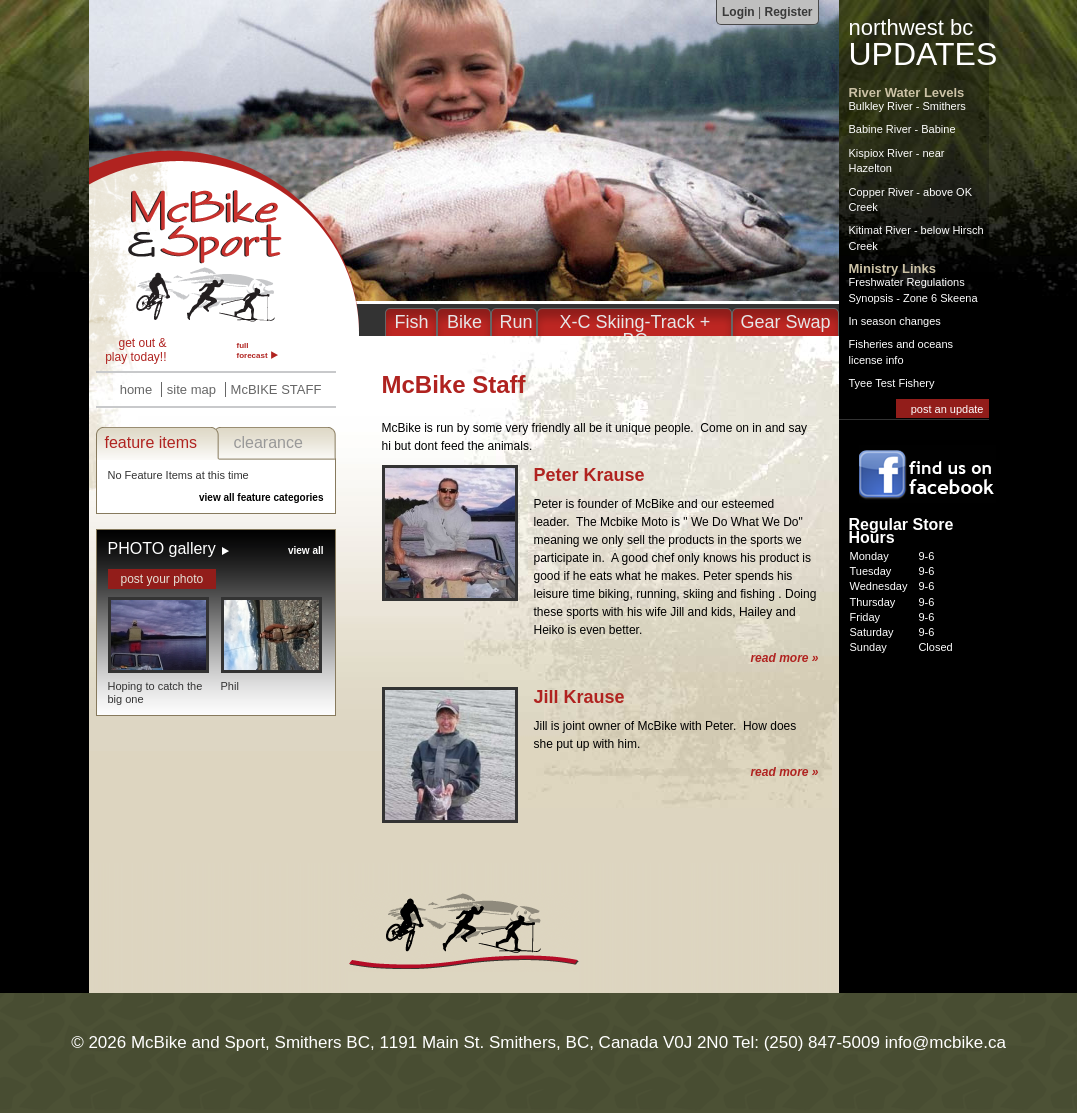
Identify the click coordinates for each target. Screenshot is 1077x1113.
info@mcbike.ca (945, 1042)
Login (738, 12)
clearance (268, 442)
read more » (784, 658)
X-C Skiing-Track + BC (635, 331)
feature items (151, 442)
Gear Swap (785, 322)
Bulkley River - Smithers (907, 106)
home (136, 389)
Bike (464, 322)
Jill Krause (579, 697)
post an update (947, 409)
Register (788, 12)
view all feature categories (261, 497)
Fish (411, 322)
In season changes (895, 321)
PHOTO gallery (162, 548)
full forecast (252, 350)
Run (515, 322)
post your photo (162, 579)
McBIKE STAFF (276, 389)
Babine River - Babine (902, 129)
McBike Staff (224, 243)
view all (306, 550)
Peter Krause (589, 475)
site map (191, 389)
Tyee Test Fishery (892, 383)
